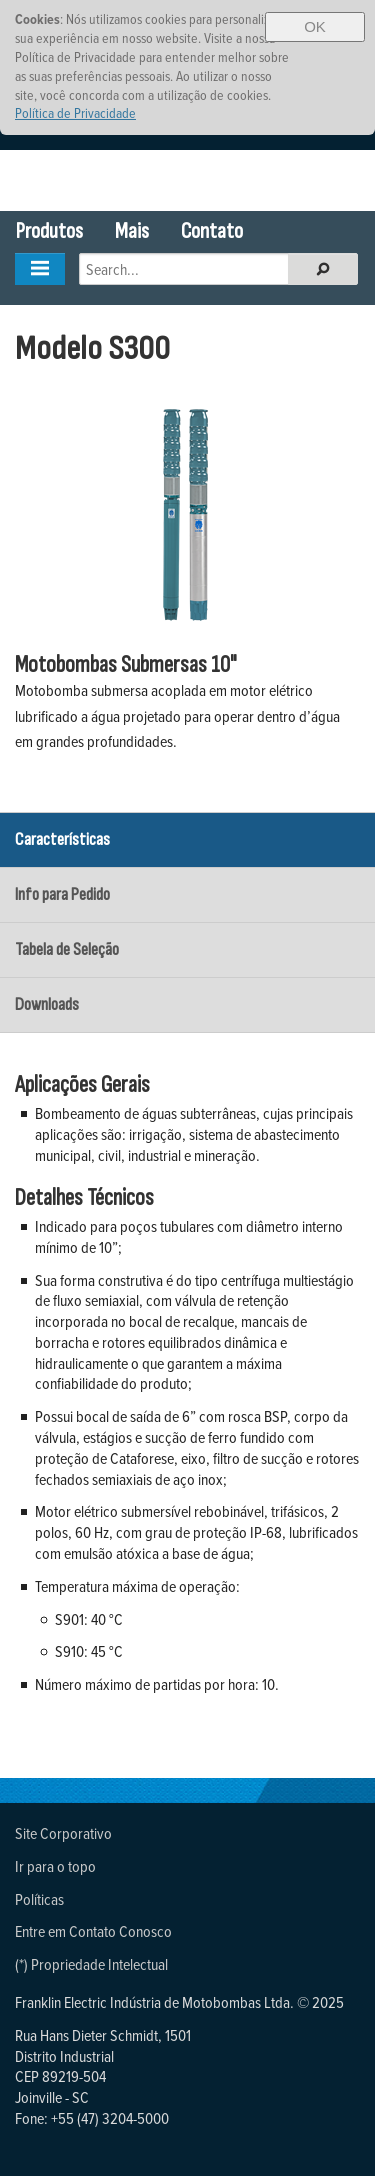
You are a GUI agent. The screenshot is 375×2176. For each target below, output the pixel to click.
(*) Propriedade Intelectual (91, 1964)
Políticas (39, 1899)
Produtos (49, 231)
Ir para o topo (55, 1866)
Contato (212, 231)
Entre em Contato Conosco (93, 1931)
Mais (132, 231)
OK (315, 26)
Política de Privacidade (75, 112)
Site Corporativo (63, 1833)
